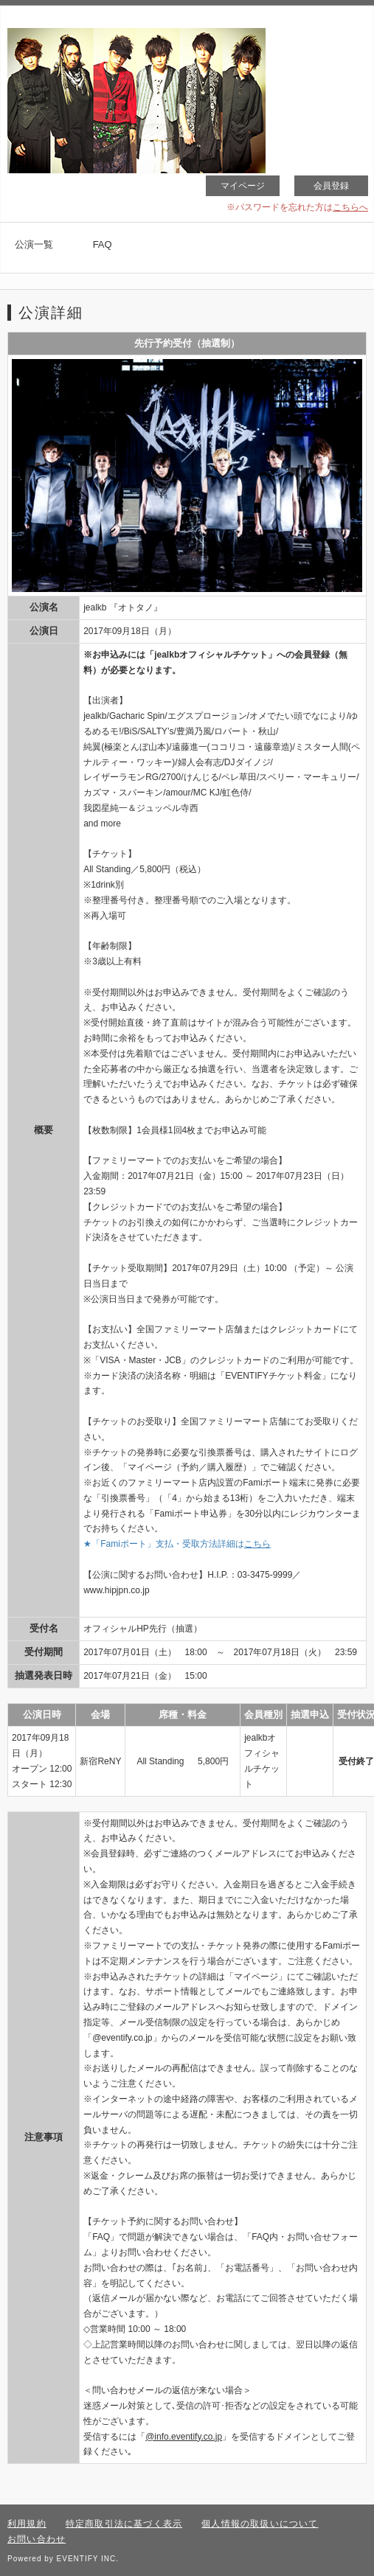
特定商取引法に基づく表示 (124, 2523)
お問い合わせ (36, 2539)
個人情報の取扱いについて (259, 2523)
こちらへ (350, 207)
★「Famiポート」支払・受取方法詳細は (177, 1544)
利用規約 (26, 2523)
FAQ (102, 244)
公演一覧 (34, 244)
